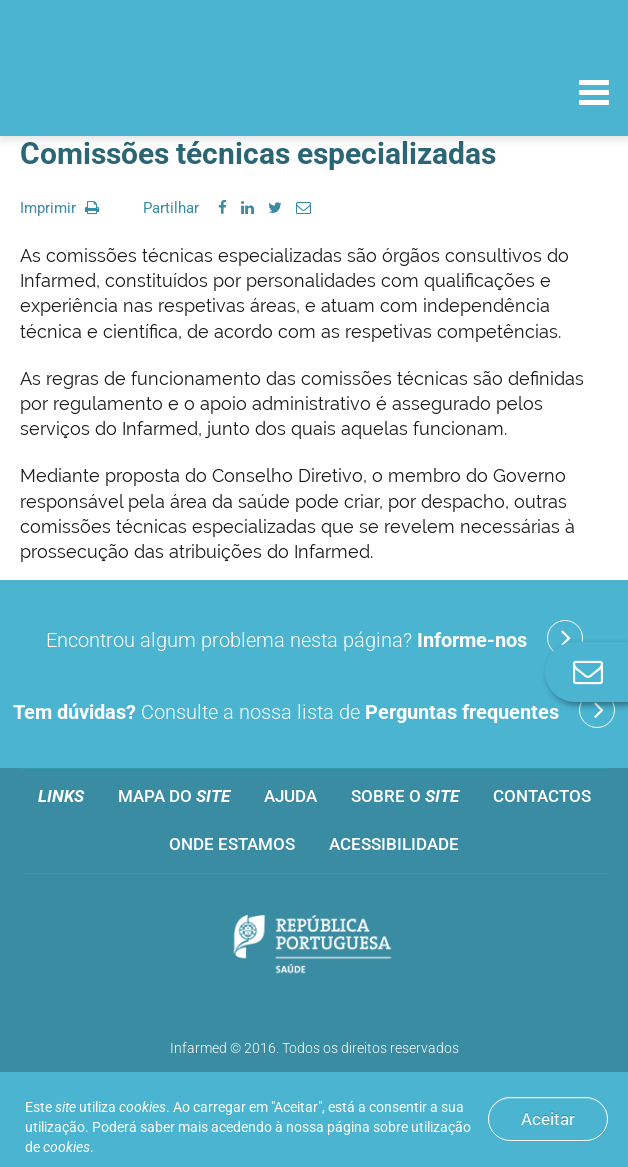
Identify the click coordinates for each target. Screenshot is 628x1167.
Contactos (542, 796)
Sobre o (405, 796)
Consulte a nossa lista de (314, 710)
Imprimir (59, 208)
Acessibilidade (394, 844)
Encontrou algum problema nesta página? (314, 638)
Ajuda (290, 796)
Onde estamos (232, 844)
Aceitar (548, 1119)
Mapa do (174, 796)
